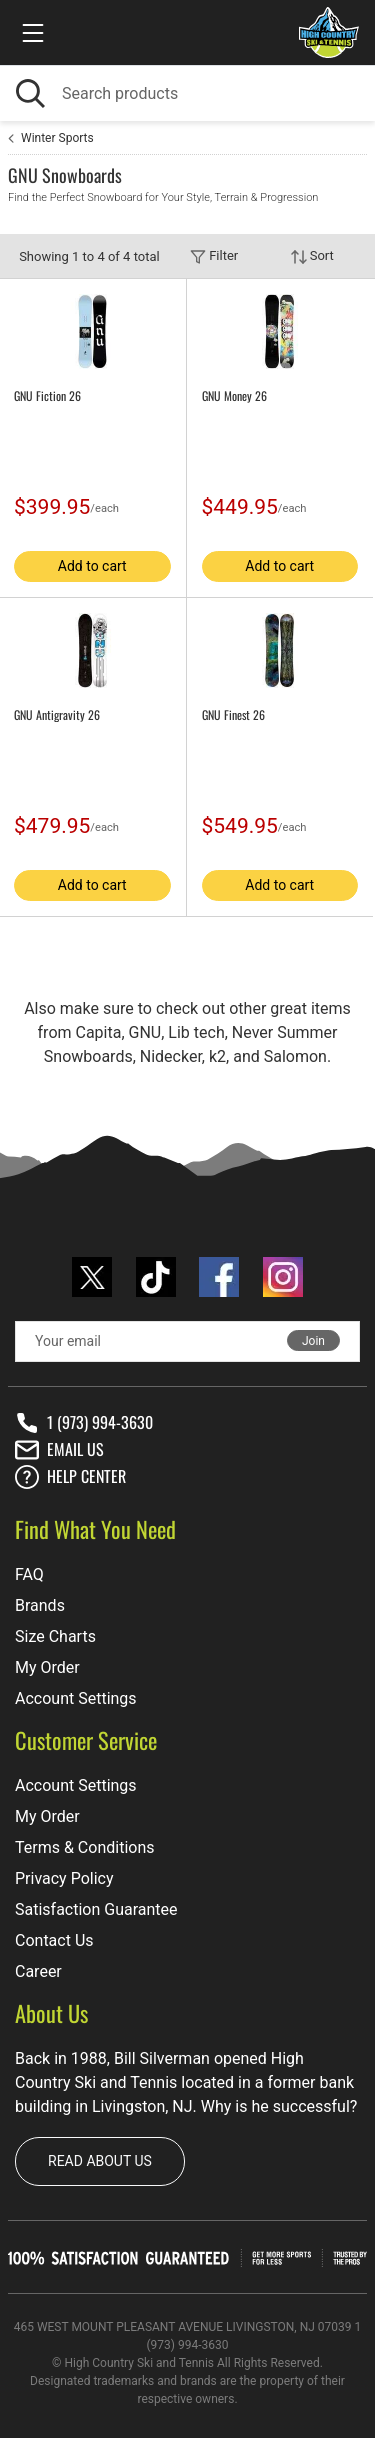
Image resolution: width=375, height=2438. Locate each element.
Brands (40, 1605)
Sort (312, 256)
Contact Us (54, 1940)
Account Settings (76, 1698)
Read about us (100, 2161)
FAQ (29, 1574)
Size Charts (55, 1636)
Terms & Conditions (85, 1847)
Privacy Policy (64, 1878)
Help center (70, 1477)
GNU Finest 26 (233, 715)
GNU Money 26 (234, 396)
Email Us (59, 1450)
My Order (47, 1667)
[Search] (187, 93)
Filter (214, 256)
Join (313, 1341)
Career (38, 1971)
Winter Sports (57, 138)
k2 (217, 1056)
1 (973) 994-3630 (84, 1423)
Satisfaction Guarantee (96, 1909)
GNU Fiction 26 (47, 396)
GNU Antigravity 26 (57, 715)
